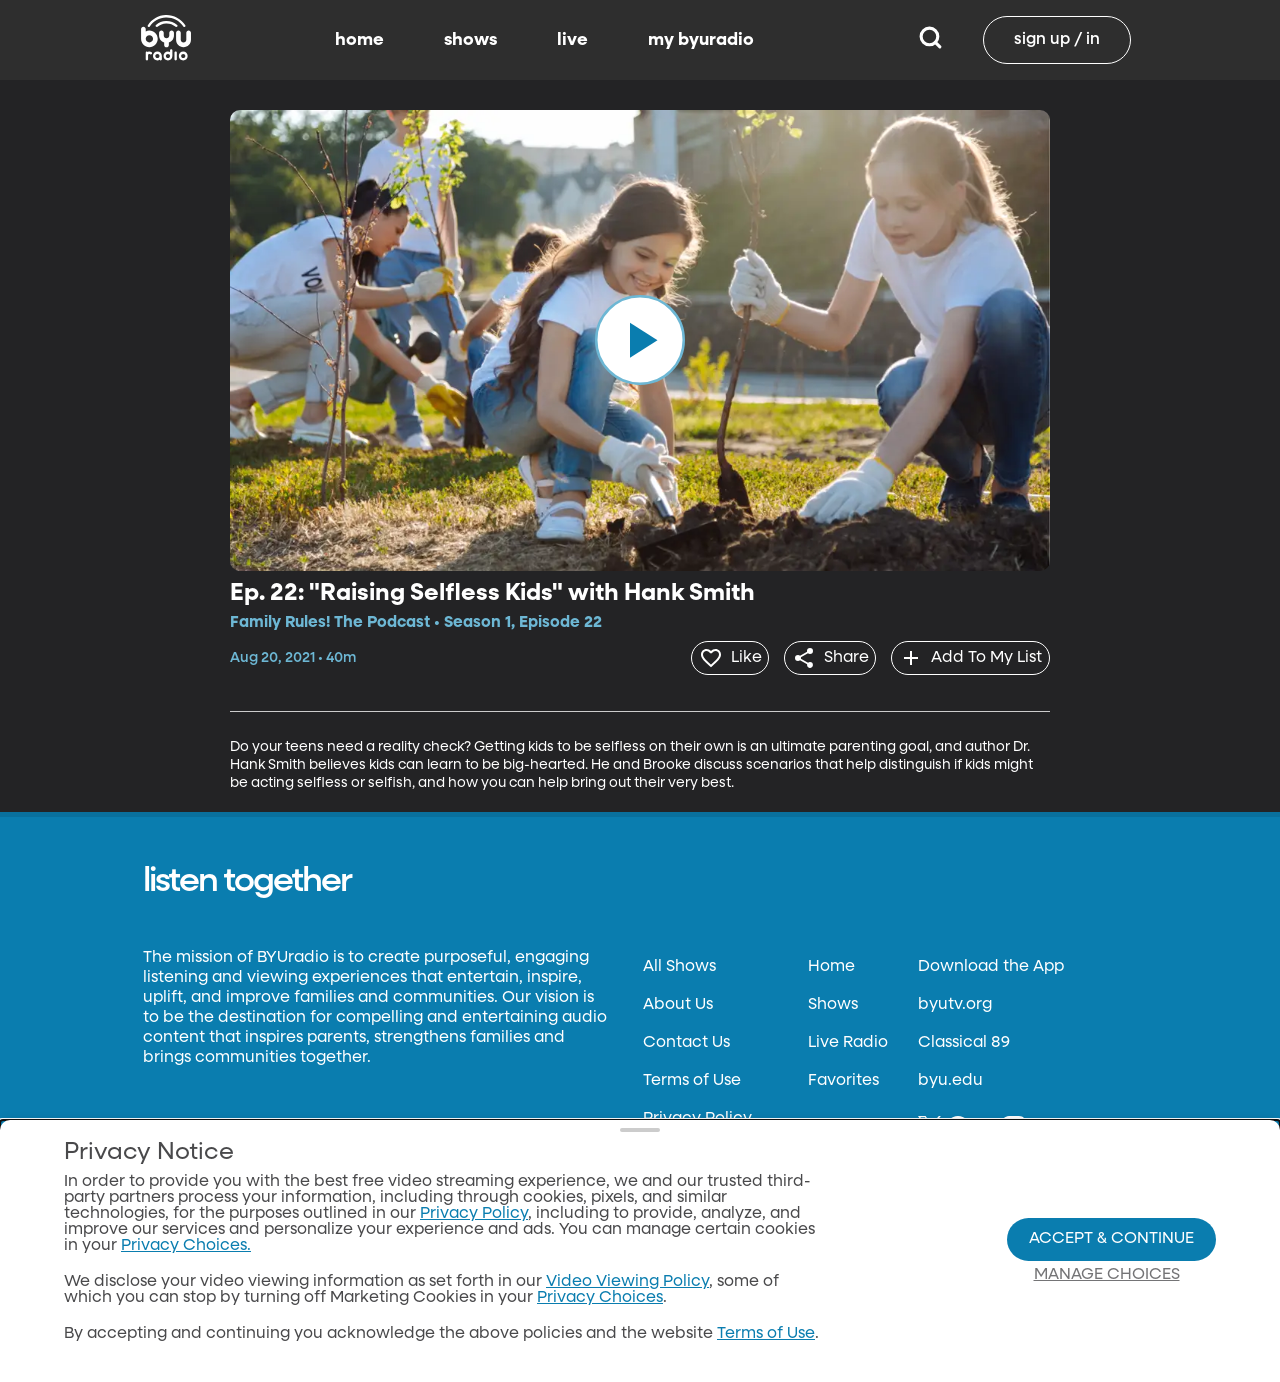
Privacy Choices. (186, 1246)
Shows (833, 1001)
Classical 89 (964, 1039)
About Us (678, 1001)
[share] (814, 656)
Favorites (843, 1077)
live (572, 40)
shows (470, 40)
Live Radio (848, 1039)
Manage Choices (1107, 1275)
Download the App (991, 963)
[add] (965, 656)
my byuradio (701, 40)
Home (831, 963)
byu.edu (950, 1077)
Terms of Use (692, 1077)
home (359, 40)
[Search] (930, 40)
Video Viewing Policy (627, 1282)
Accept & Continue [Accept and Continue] (1111, 1239)
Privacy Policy (697, 1115)
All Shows (679, 963)
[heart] (703, 656)
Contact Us (686, 1039)
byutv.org (955, 1001)
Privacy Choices (600, 1298)
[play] (640, 340)
